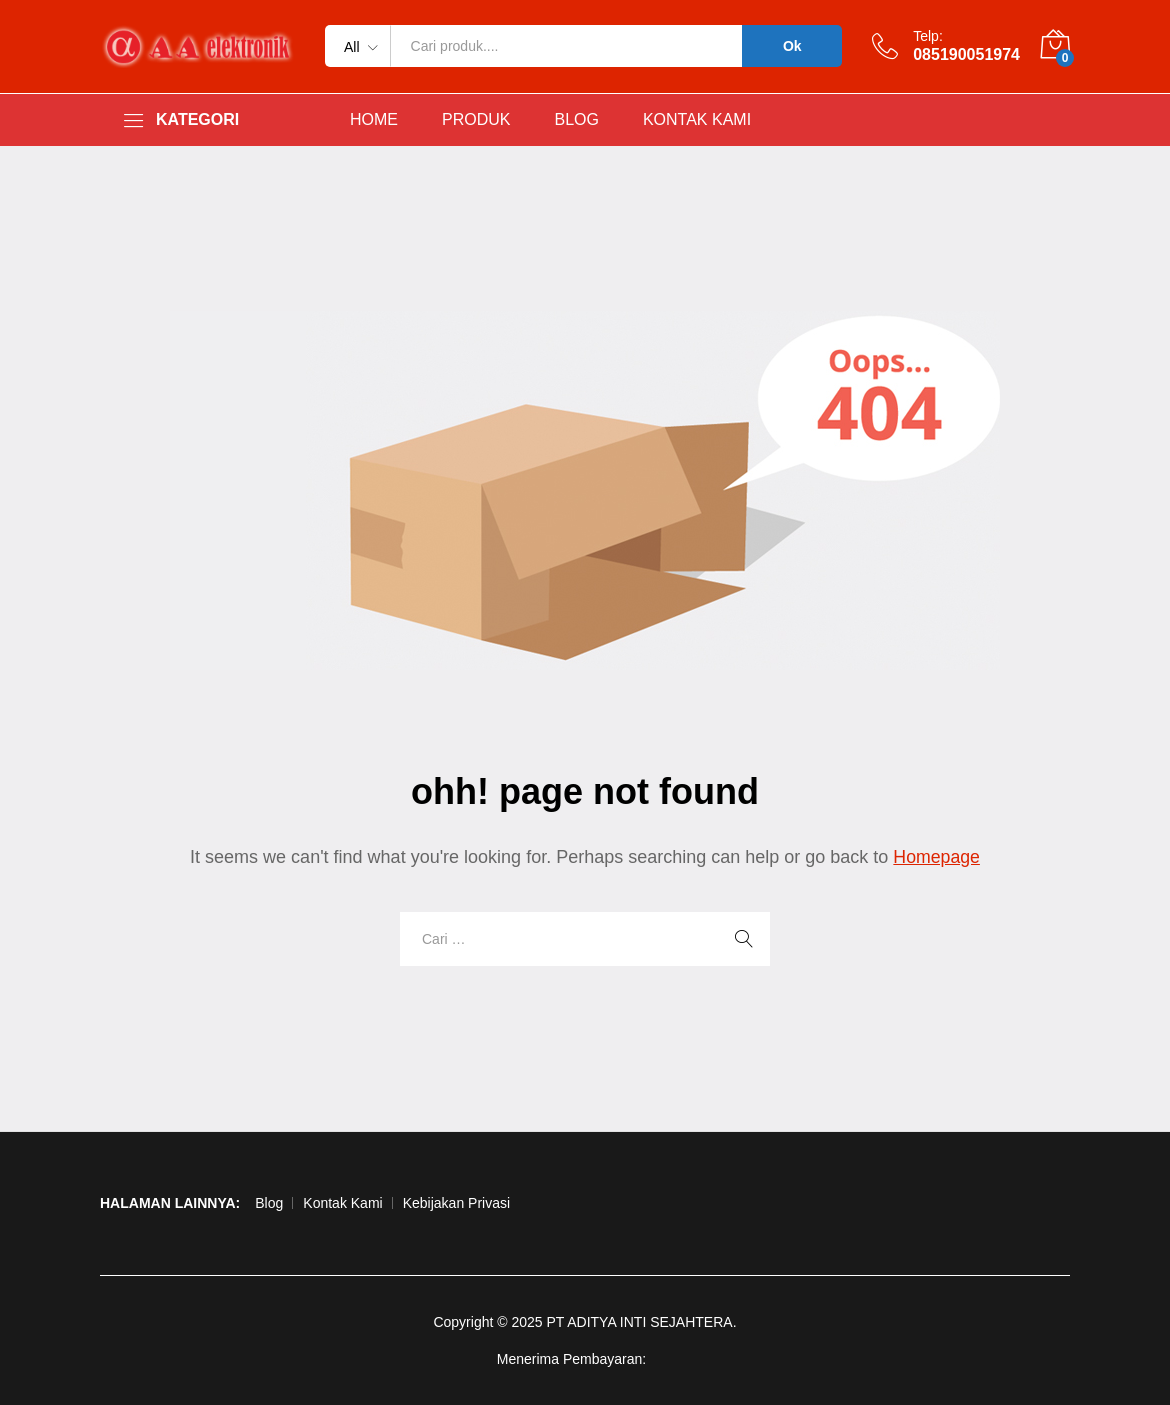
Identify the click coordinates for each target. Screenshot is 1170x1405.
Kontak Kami (342, 1203)
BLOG (576, 120)
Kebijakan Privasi (456, 1203)
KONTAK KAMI (697, 120)
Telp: (928, 36)
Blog (269, 1203)
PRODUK (476, 120)
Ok (792, 46)
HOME (374, 120)
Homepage (937, 857)
